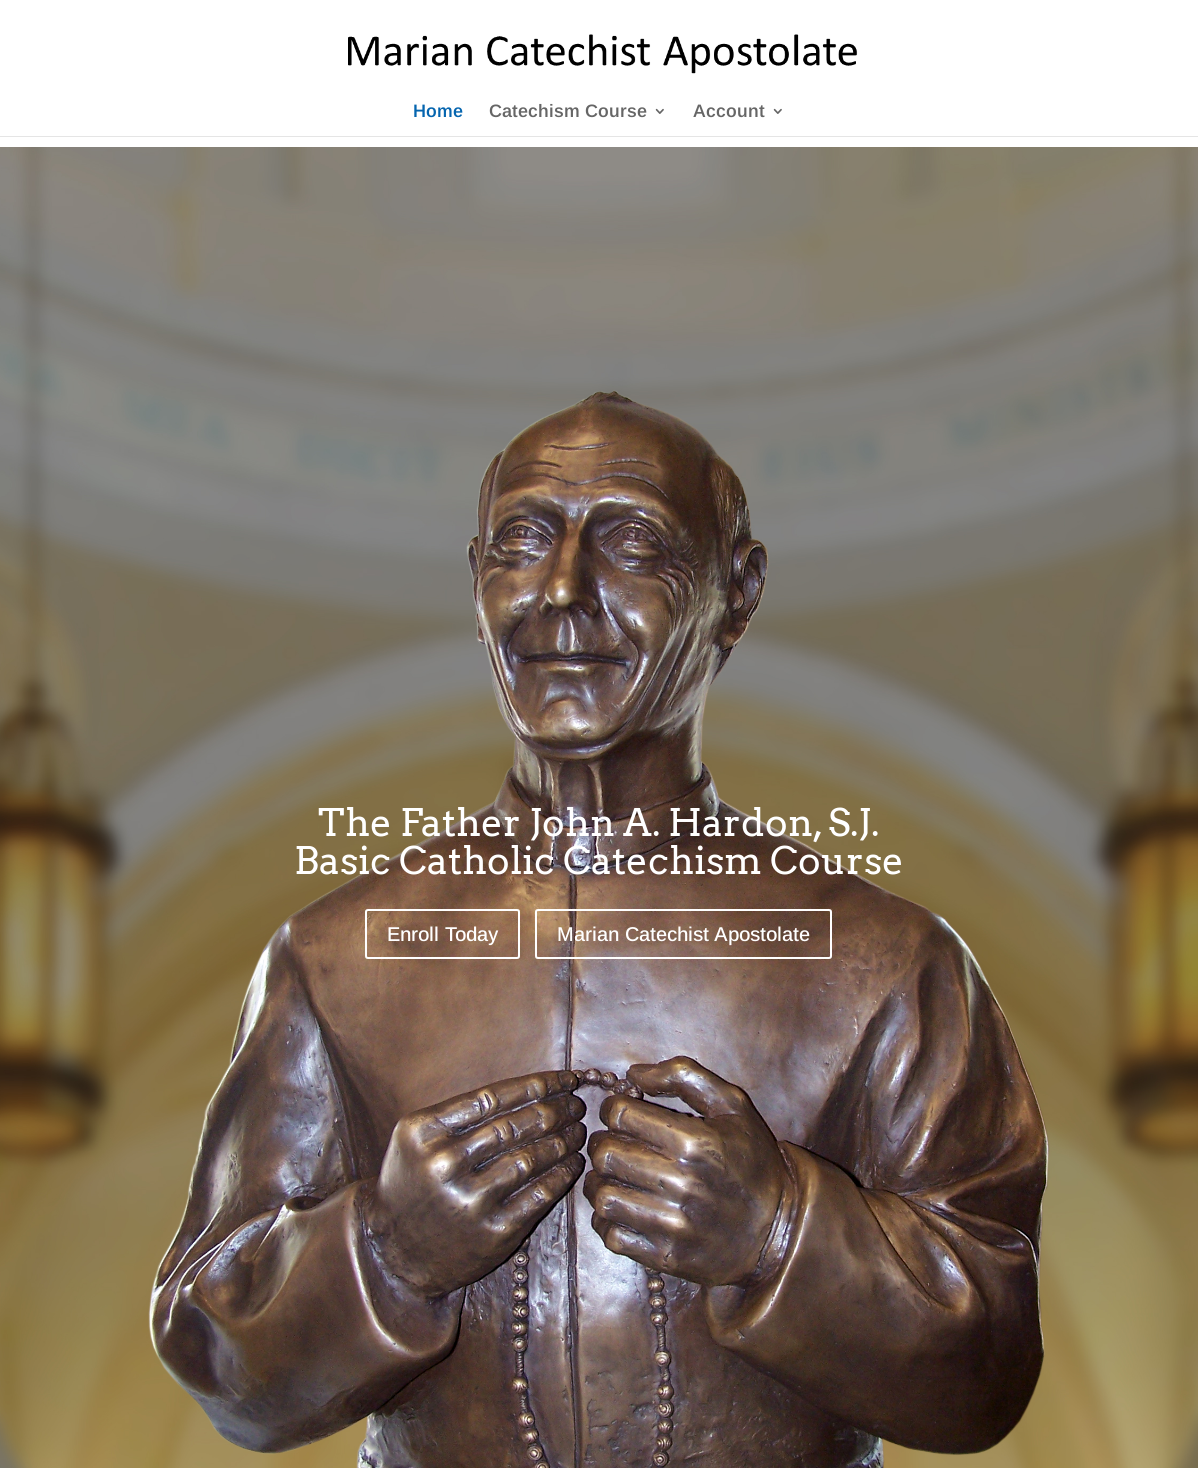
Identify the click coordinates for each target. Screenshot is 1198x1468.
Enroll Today (442, 934)
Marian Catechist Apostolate (683, 934)
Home (438, 112)
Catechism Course (568, 112)
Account (729, 112)
